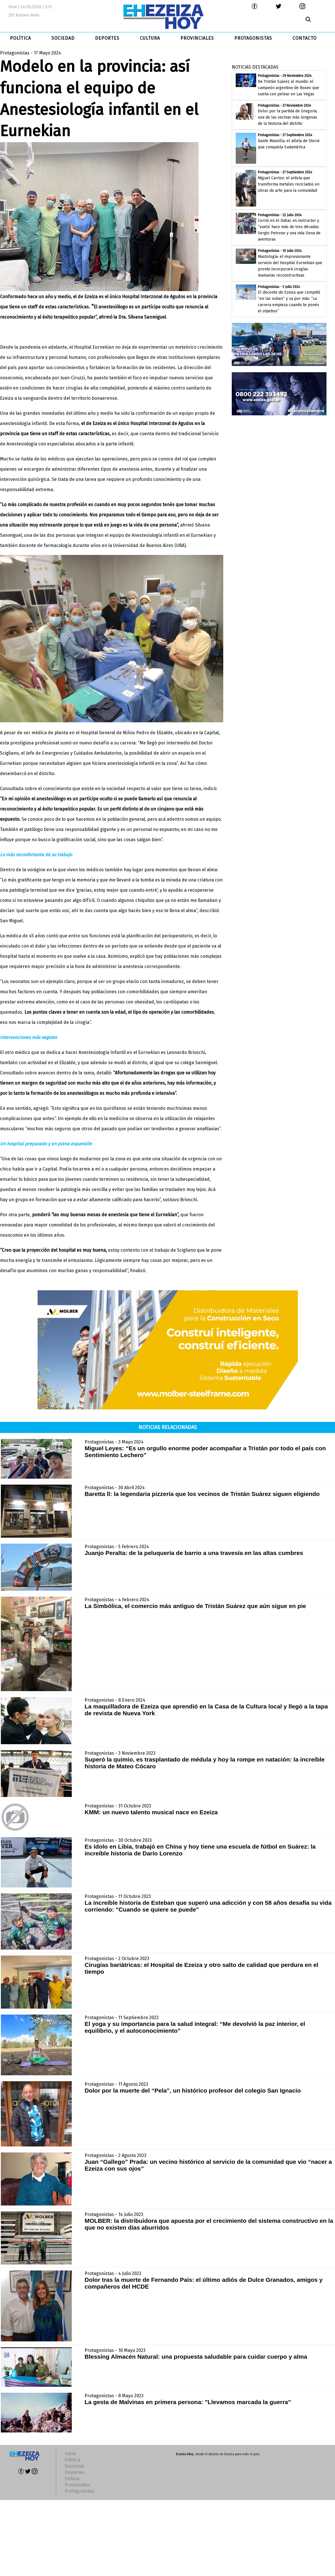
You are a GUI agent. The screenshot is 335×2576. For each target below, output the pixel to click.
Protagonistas (79, 2491)
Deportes (74, 2472)
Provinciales (77, 2484)
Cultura (72, 2478)
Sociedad (74, 2466)
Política (72, 2460)
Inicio (70, 2453)
